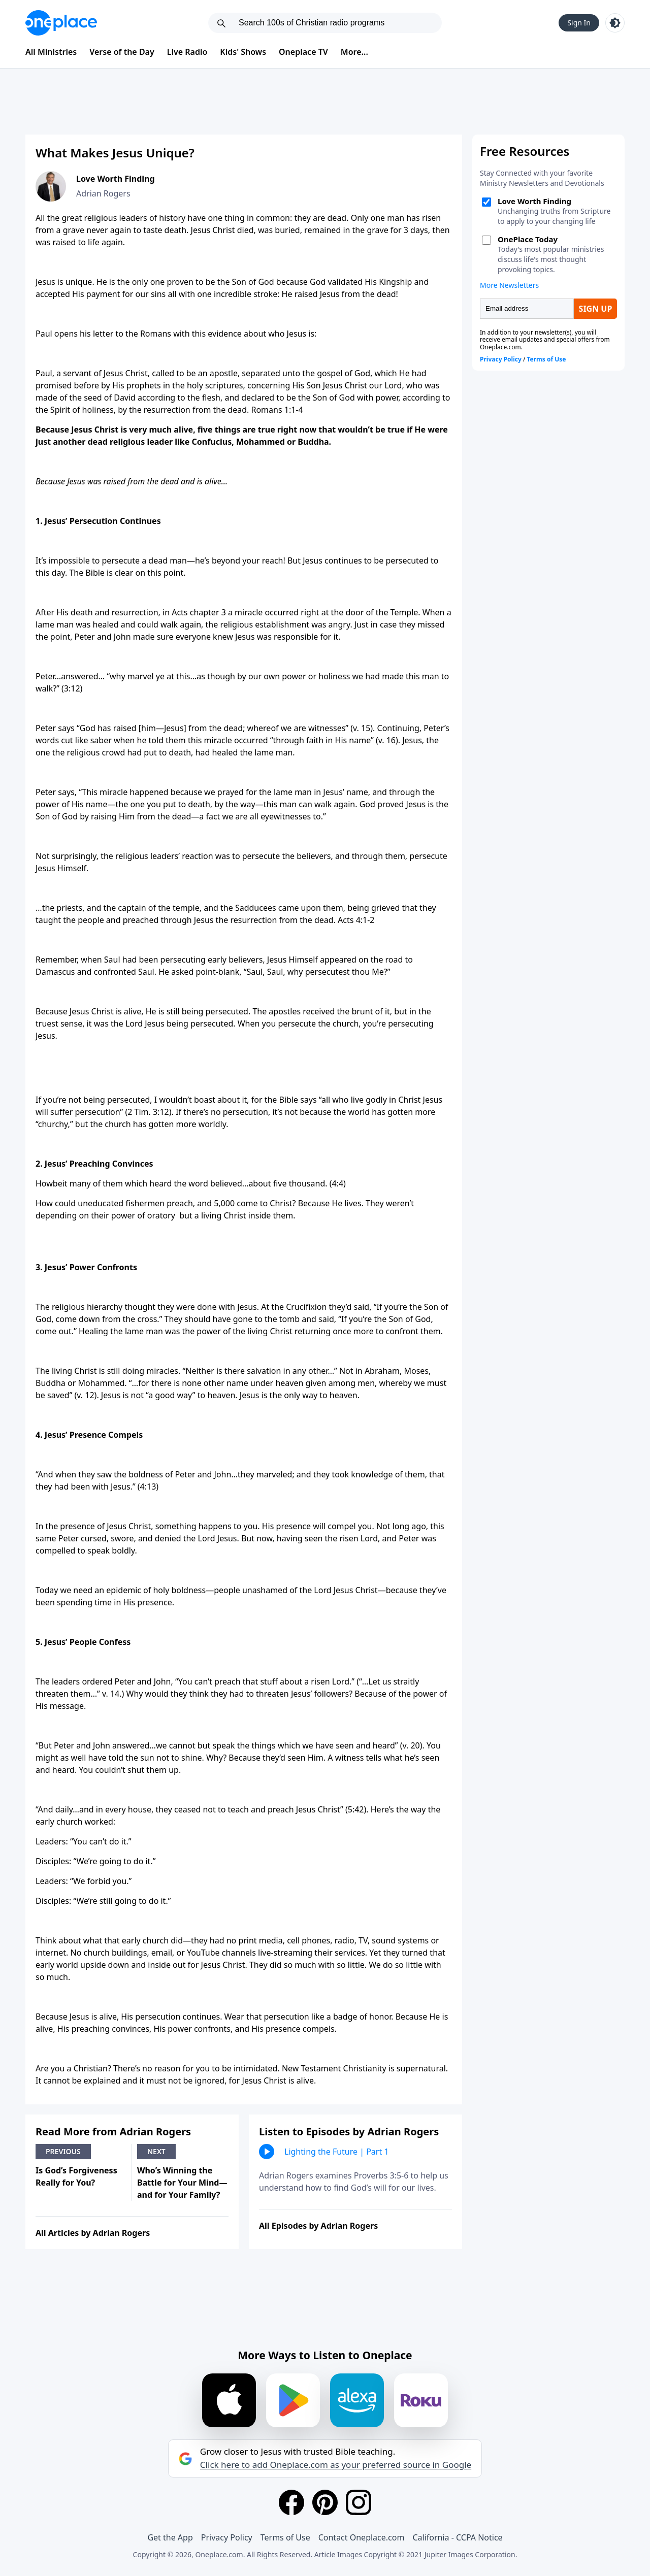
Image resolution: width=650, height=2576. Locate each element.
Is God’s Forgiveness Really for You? (76, 2176)
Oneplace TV (303, 51)
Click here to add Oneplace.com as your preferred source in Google (335, 2464)
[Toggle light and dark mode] (615, 22)
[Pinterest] (325, 2502)
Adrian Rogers (103, 193)
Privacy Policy (226, 2537)
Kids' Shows (243, 51)
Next (156, 2151)
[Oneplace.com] (61, 23)
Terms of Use (285, 2537)
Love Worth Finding (115, 178)
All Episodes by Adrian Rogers (318, 2225)
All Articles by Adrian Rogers (93, 2232)
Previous (63, 2151)
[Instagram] (358, 2502)
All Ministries (51, 51)
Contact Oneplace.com (361, 2537)
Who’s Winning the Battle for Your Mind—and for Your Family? (182, 2182)
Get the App (169, 2537)
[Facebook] (291, 2502)
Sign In (579, 22)
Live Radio (187, 51)
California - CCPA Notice (457, 2537)
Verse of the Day (121, 51)
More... (354, 51)
